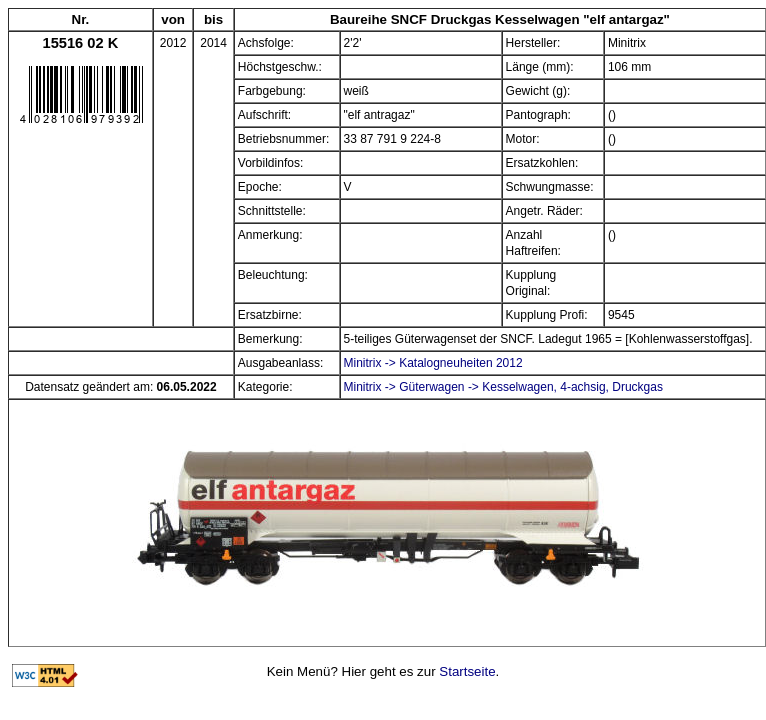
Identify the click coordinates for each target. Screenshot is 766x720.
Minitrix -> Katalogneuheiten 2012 (433, 363)
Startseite (467, 671)
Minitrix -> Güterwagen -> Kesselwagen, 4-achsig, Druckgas (503, 387)
